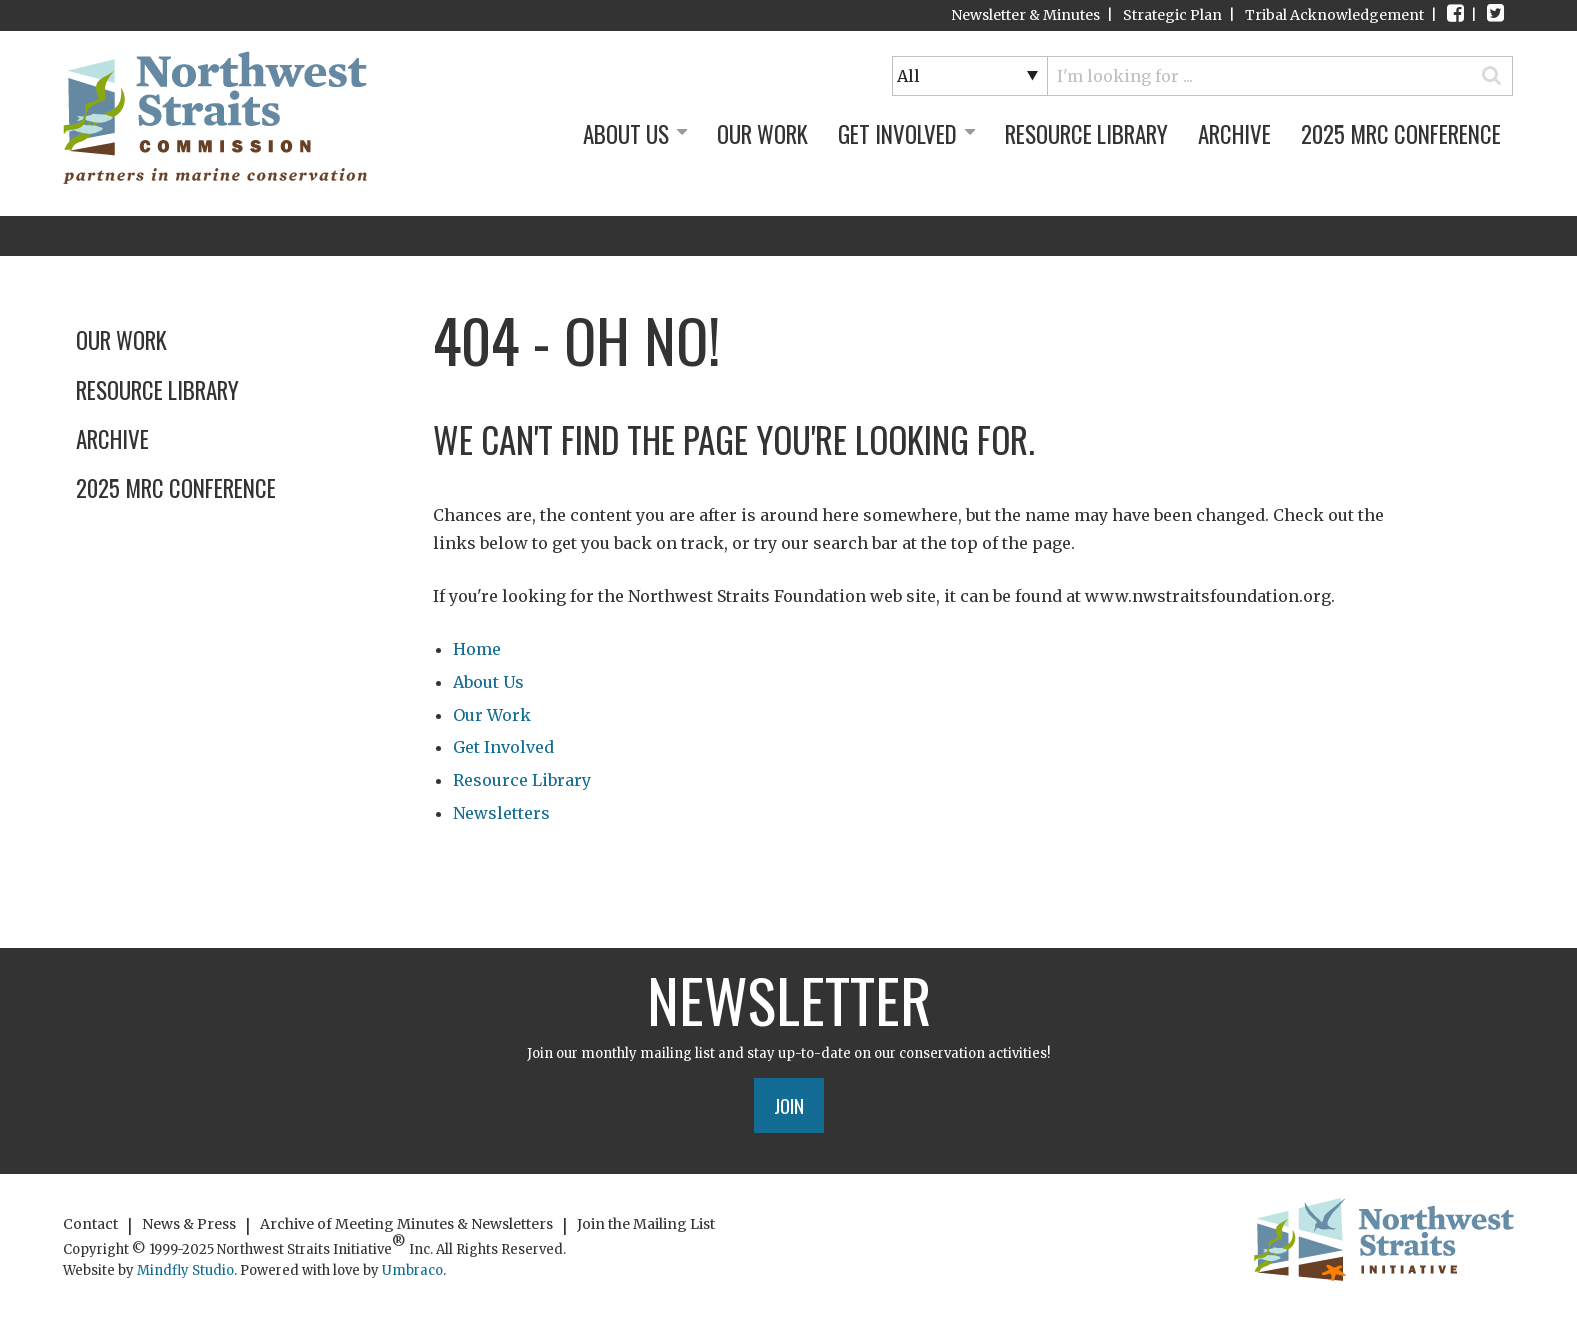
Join (789, 1105)
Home (477, 649)
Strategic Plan (1172, 15)
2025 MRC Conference (1401, 134)
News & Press (189, 1224)
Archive (1234, 134)
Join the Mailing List (646, 1224)
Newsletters (501, 813)
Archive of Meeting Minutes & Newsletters (406, 1224)
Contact (90, 1224)
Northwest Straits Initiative (215, 117)
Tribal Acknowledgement (1334, 15)
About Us (635, 134)
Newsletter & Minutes (1025, 15)
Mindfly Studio (185, 1270)
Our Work (762, 134)
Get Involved (906, 134)
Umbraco (412, 1270)
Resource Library (1086, 134)
